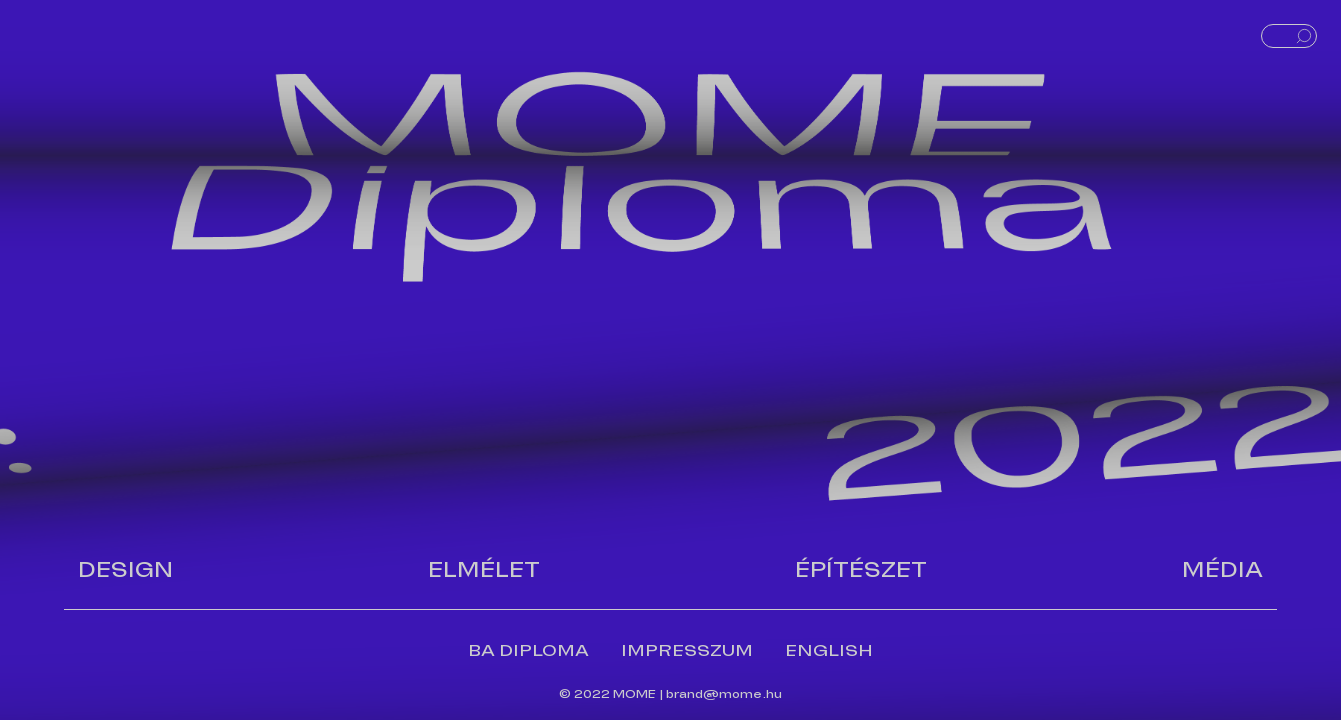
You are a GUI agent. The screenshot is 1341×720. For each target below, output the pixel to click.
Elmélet (484, 570)
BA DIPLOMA (528, 651)
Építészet (861, 570)
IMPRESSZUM (687, 651)
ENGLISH (829, 651)
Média (1222, 570)
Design (125, 570)
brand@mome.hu (724, 694)
